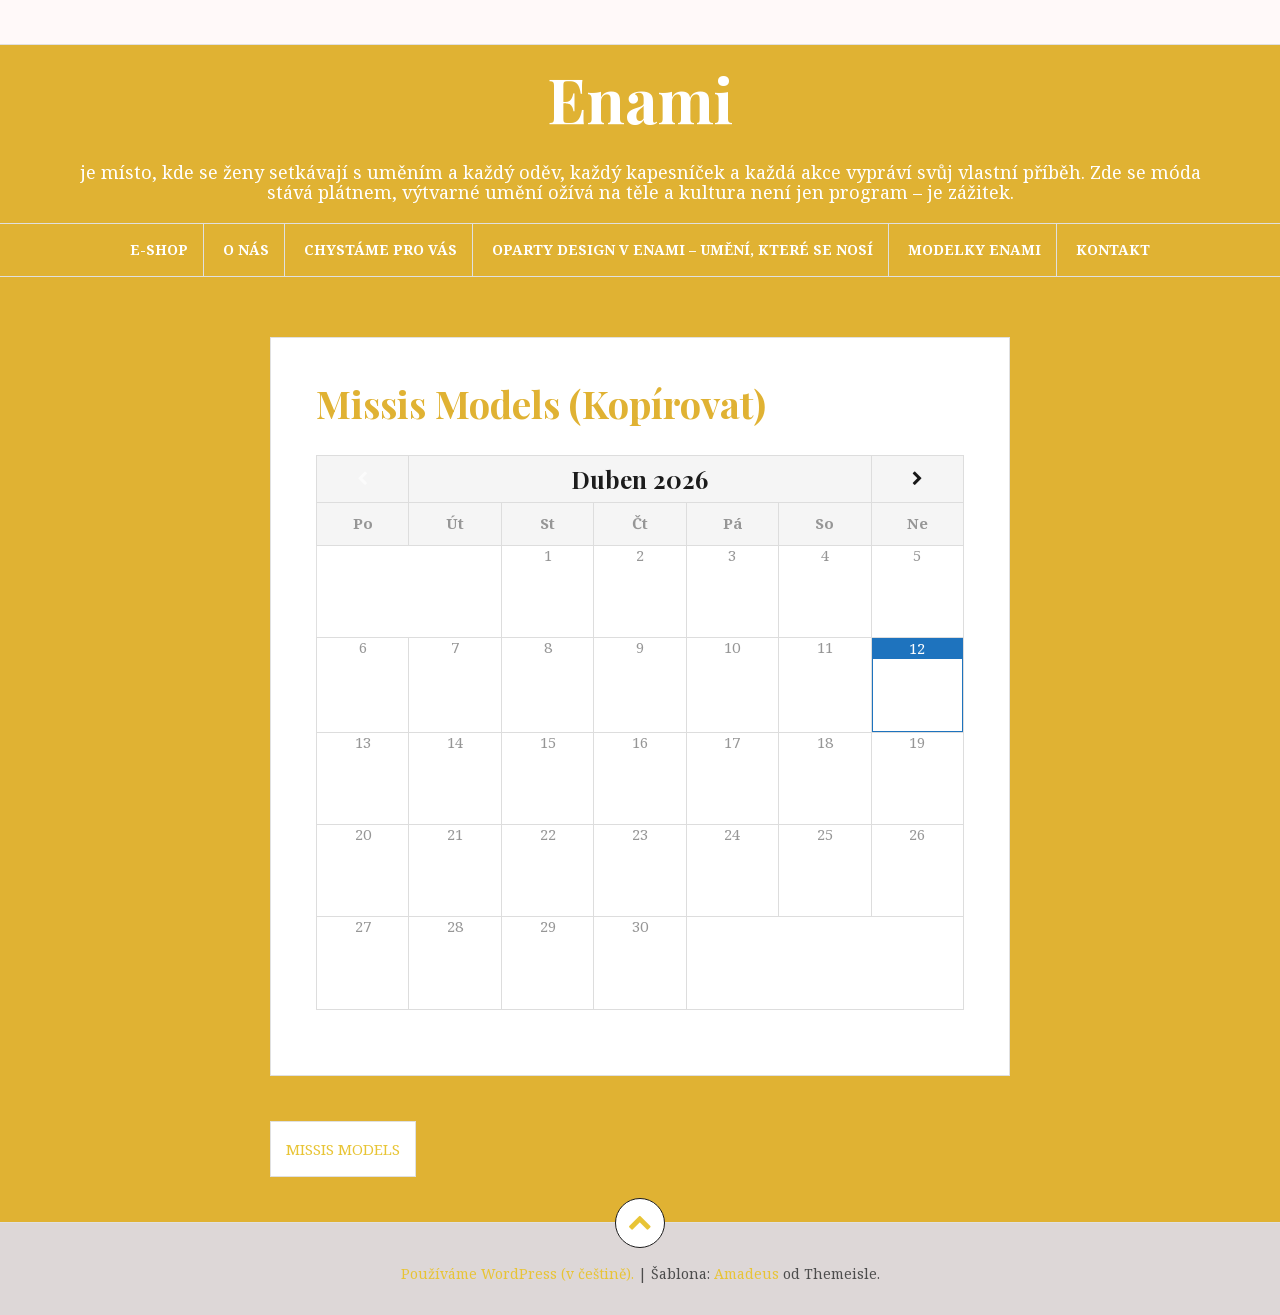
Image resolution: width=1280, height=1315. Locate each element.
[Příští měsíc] (917, 478)
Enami (640, 98)
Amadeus (746, 1273)
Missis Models (343, 1149)
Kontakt (1113, 249)
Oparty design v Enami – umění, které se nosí (682, 249)
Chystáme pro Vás (380, 249)
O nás (246, 249)
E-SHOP (159, 249)
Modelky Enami (974, 249)
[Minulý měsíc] (362, 478)
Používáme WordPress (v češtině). (517, 1273)
